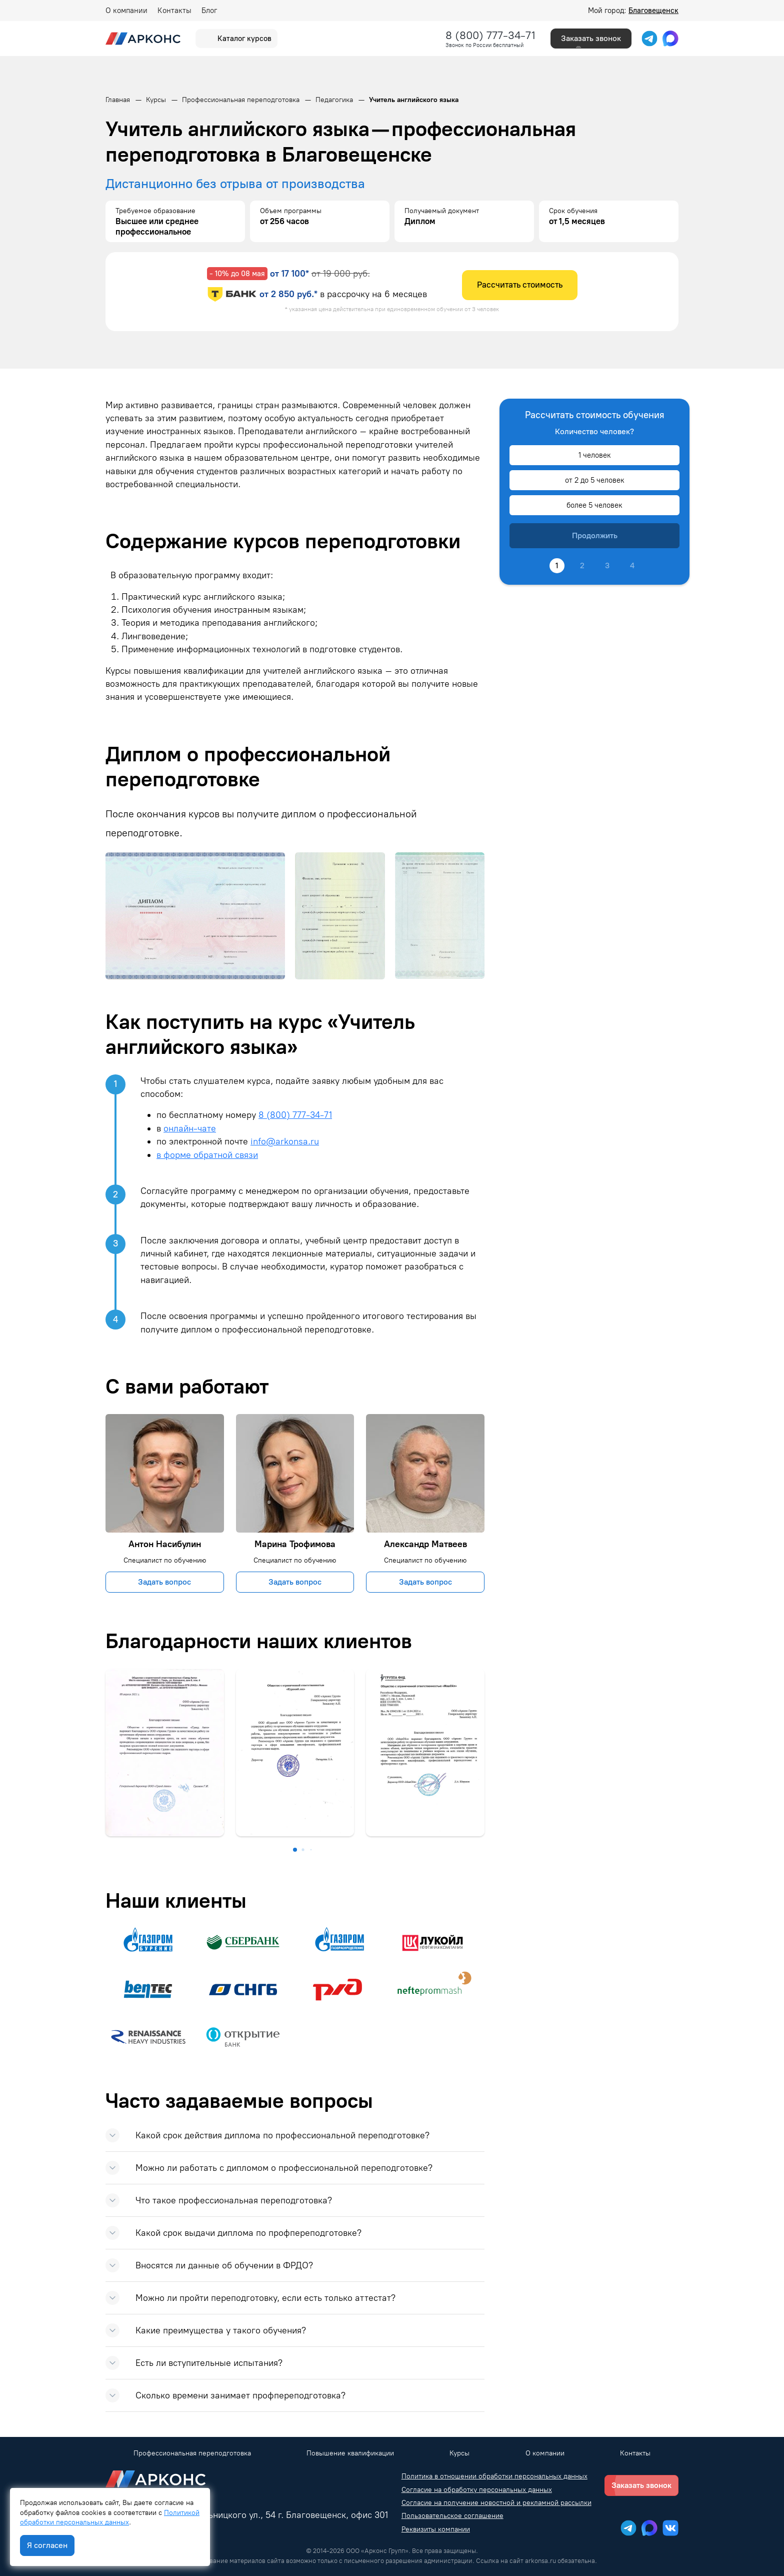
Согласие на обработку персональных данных (477, 2489)
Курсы (460, 2453)
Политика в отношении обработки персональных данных (495, 2476)
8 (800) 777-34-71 (491, 35)
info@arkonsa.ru (284, 1141)
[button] (295, 1850)
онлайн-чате (190, 1128)
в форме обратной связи (207, 1154)
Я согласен (47, 2545)
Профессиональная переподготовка (192, 2453)
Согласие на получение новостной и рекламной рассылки (497, 2502)
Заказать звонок (591, 38)
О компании (127, 10)
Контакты (175, 10)
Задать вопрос (164, 1582)
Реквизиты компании (436, 2529)
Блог (209, 10)
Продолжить (595, 535)
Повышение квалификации (350, 2453)
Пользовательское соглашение (453, 2515)
